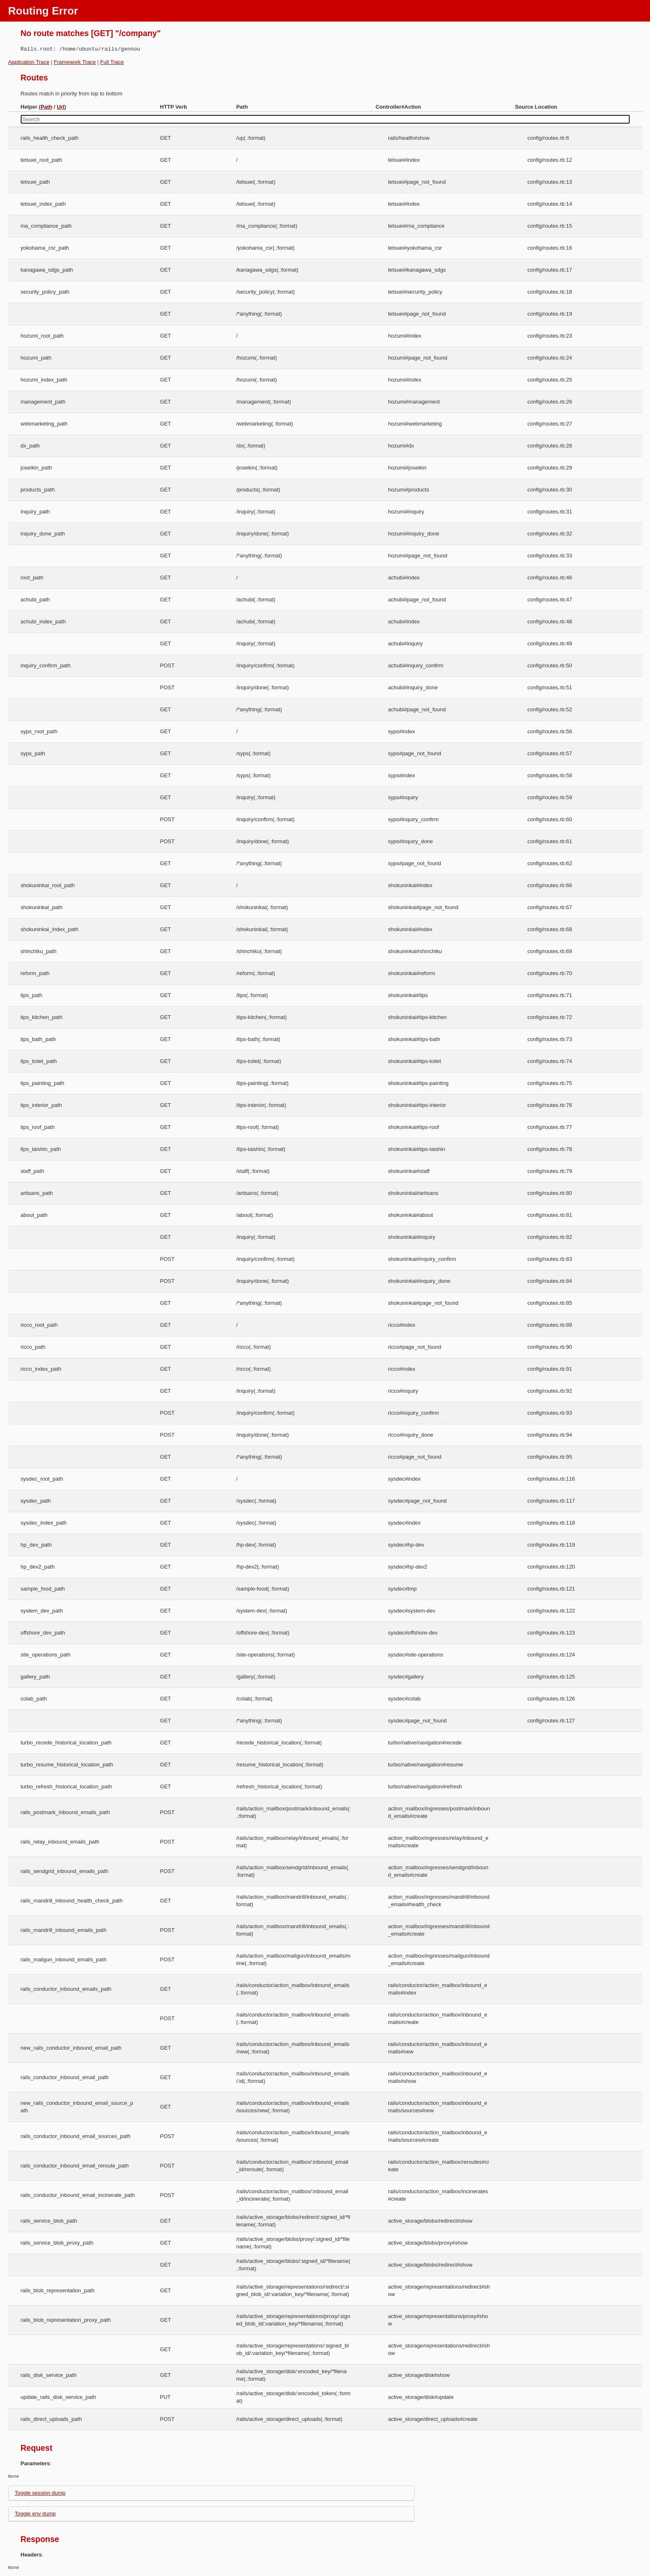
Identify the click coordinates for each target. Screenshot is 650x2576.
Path (46, 107)
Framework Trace (75, 62)
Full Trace (112, 62)
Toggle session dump (40, 2493)
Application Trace (29, 62)
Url (60, 107)
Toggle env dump (35, 2513)
